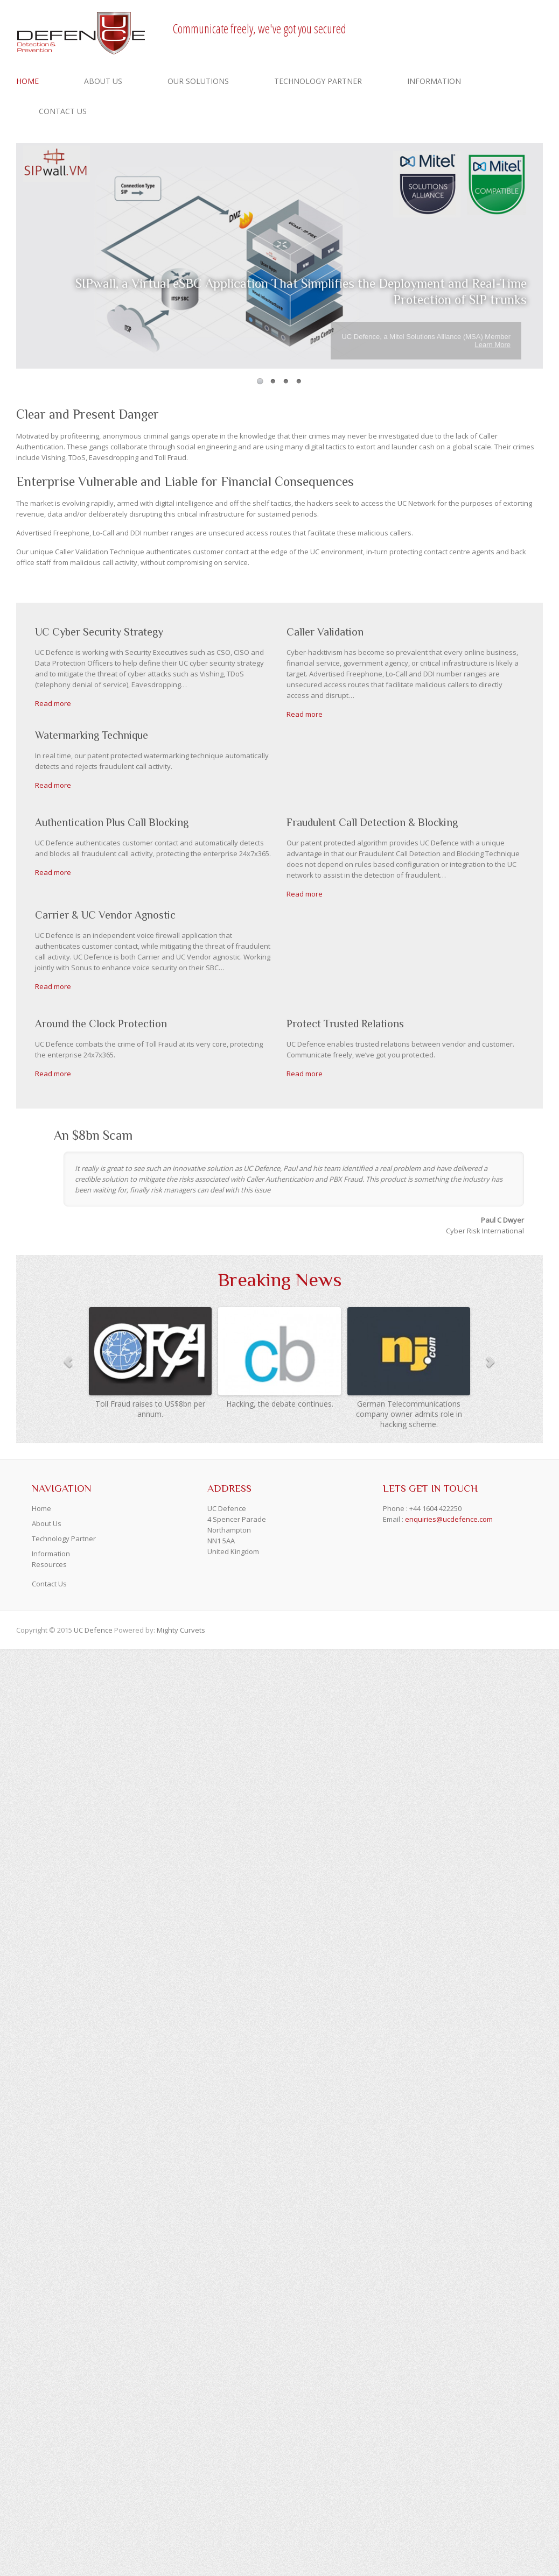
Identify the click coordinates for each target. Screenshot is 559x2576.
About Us (103, 81)
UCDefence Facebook (467, 28)
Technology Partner (318, 81)
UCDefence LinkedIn (516, 28)
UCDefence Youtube (500, 28)
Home (27, 81)
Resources (49, 1564)
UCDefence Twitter (484, 28)
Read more (53, 703)
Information (434, 81)
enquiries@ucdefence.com (449, 1519)
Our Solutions (198, 81)
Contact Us (63, 111)
